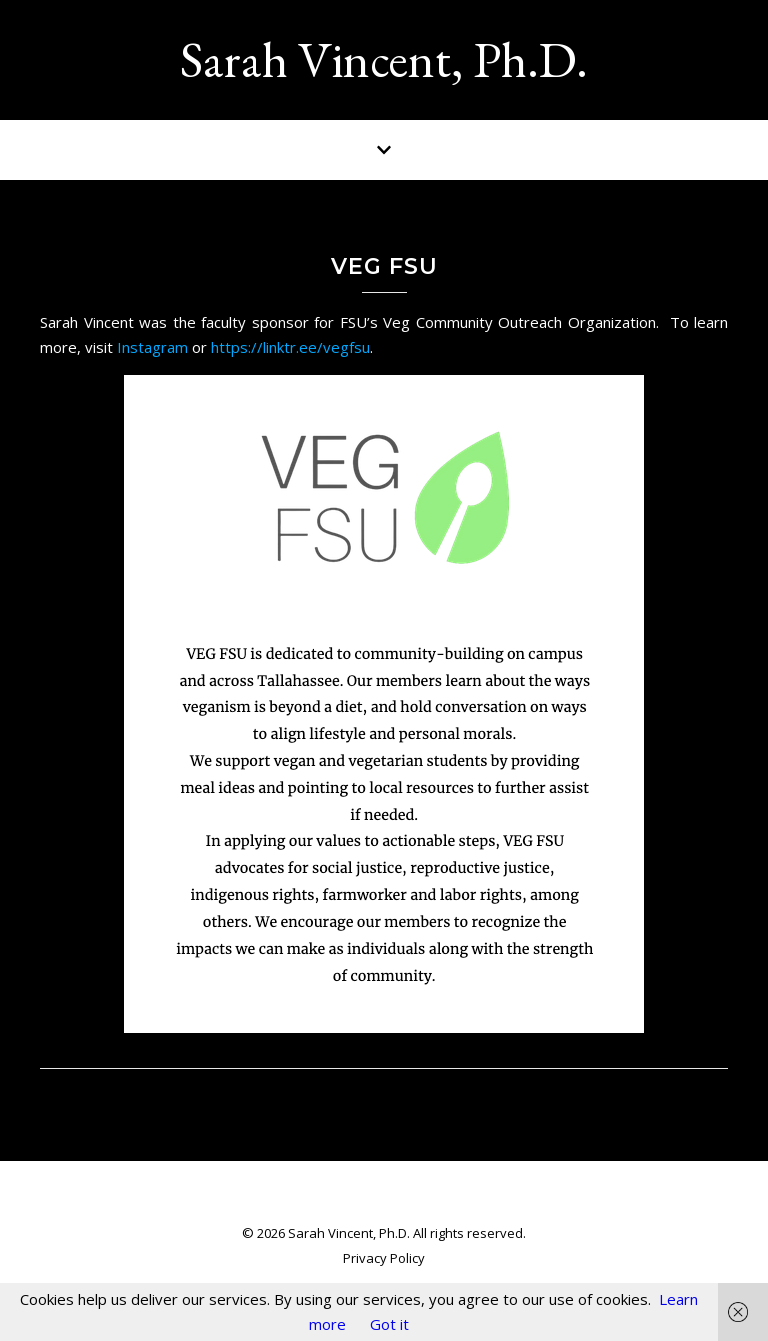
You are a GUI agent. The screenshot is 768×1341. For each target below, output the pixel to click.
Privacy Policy (384, 1258)
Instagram (152, 347)
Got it (389, 1324)
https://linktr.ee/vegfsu (290, 347)
